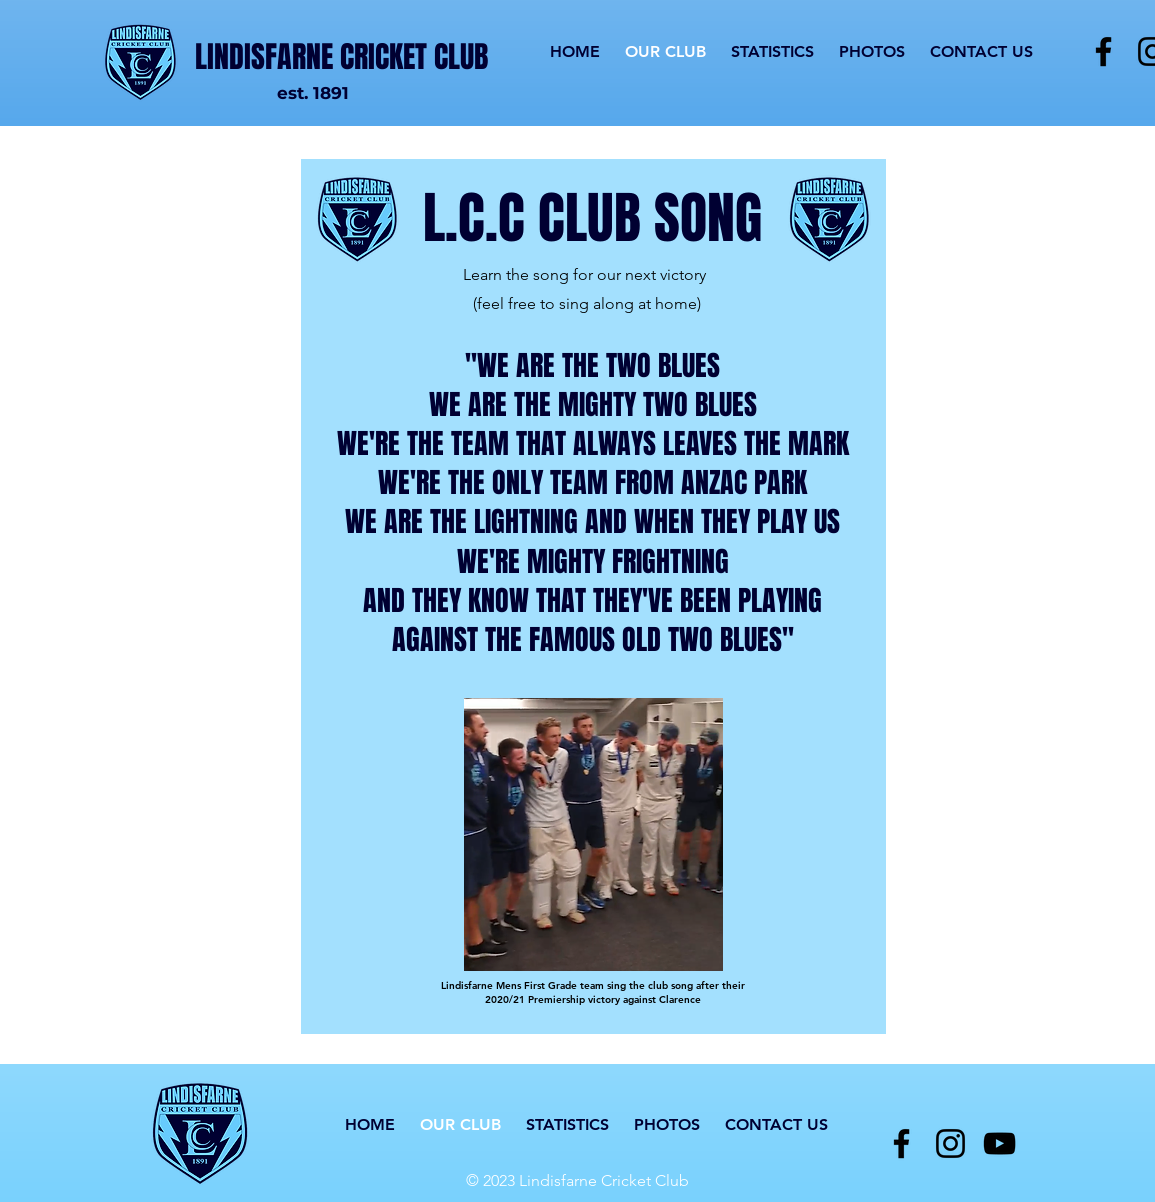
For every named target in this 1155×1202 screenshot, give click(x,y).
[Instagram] (950, 1143)
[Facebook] (1103, 51)
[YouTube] (999, 1143)
